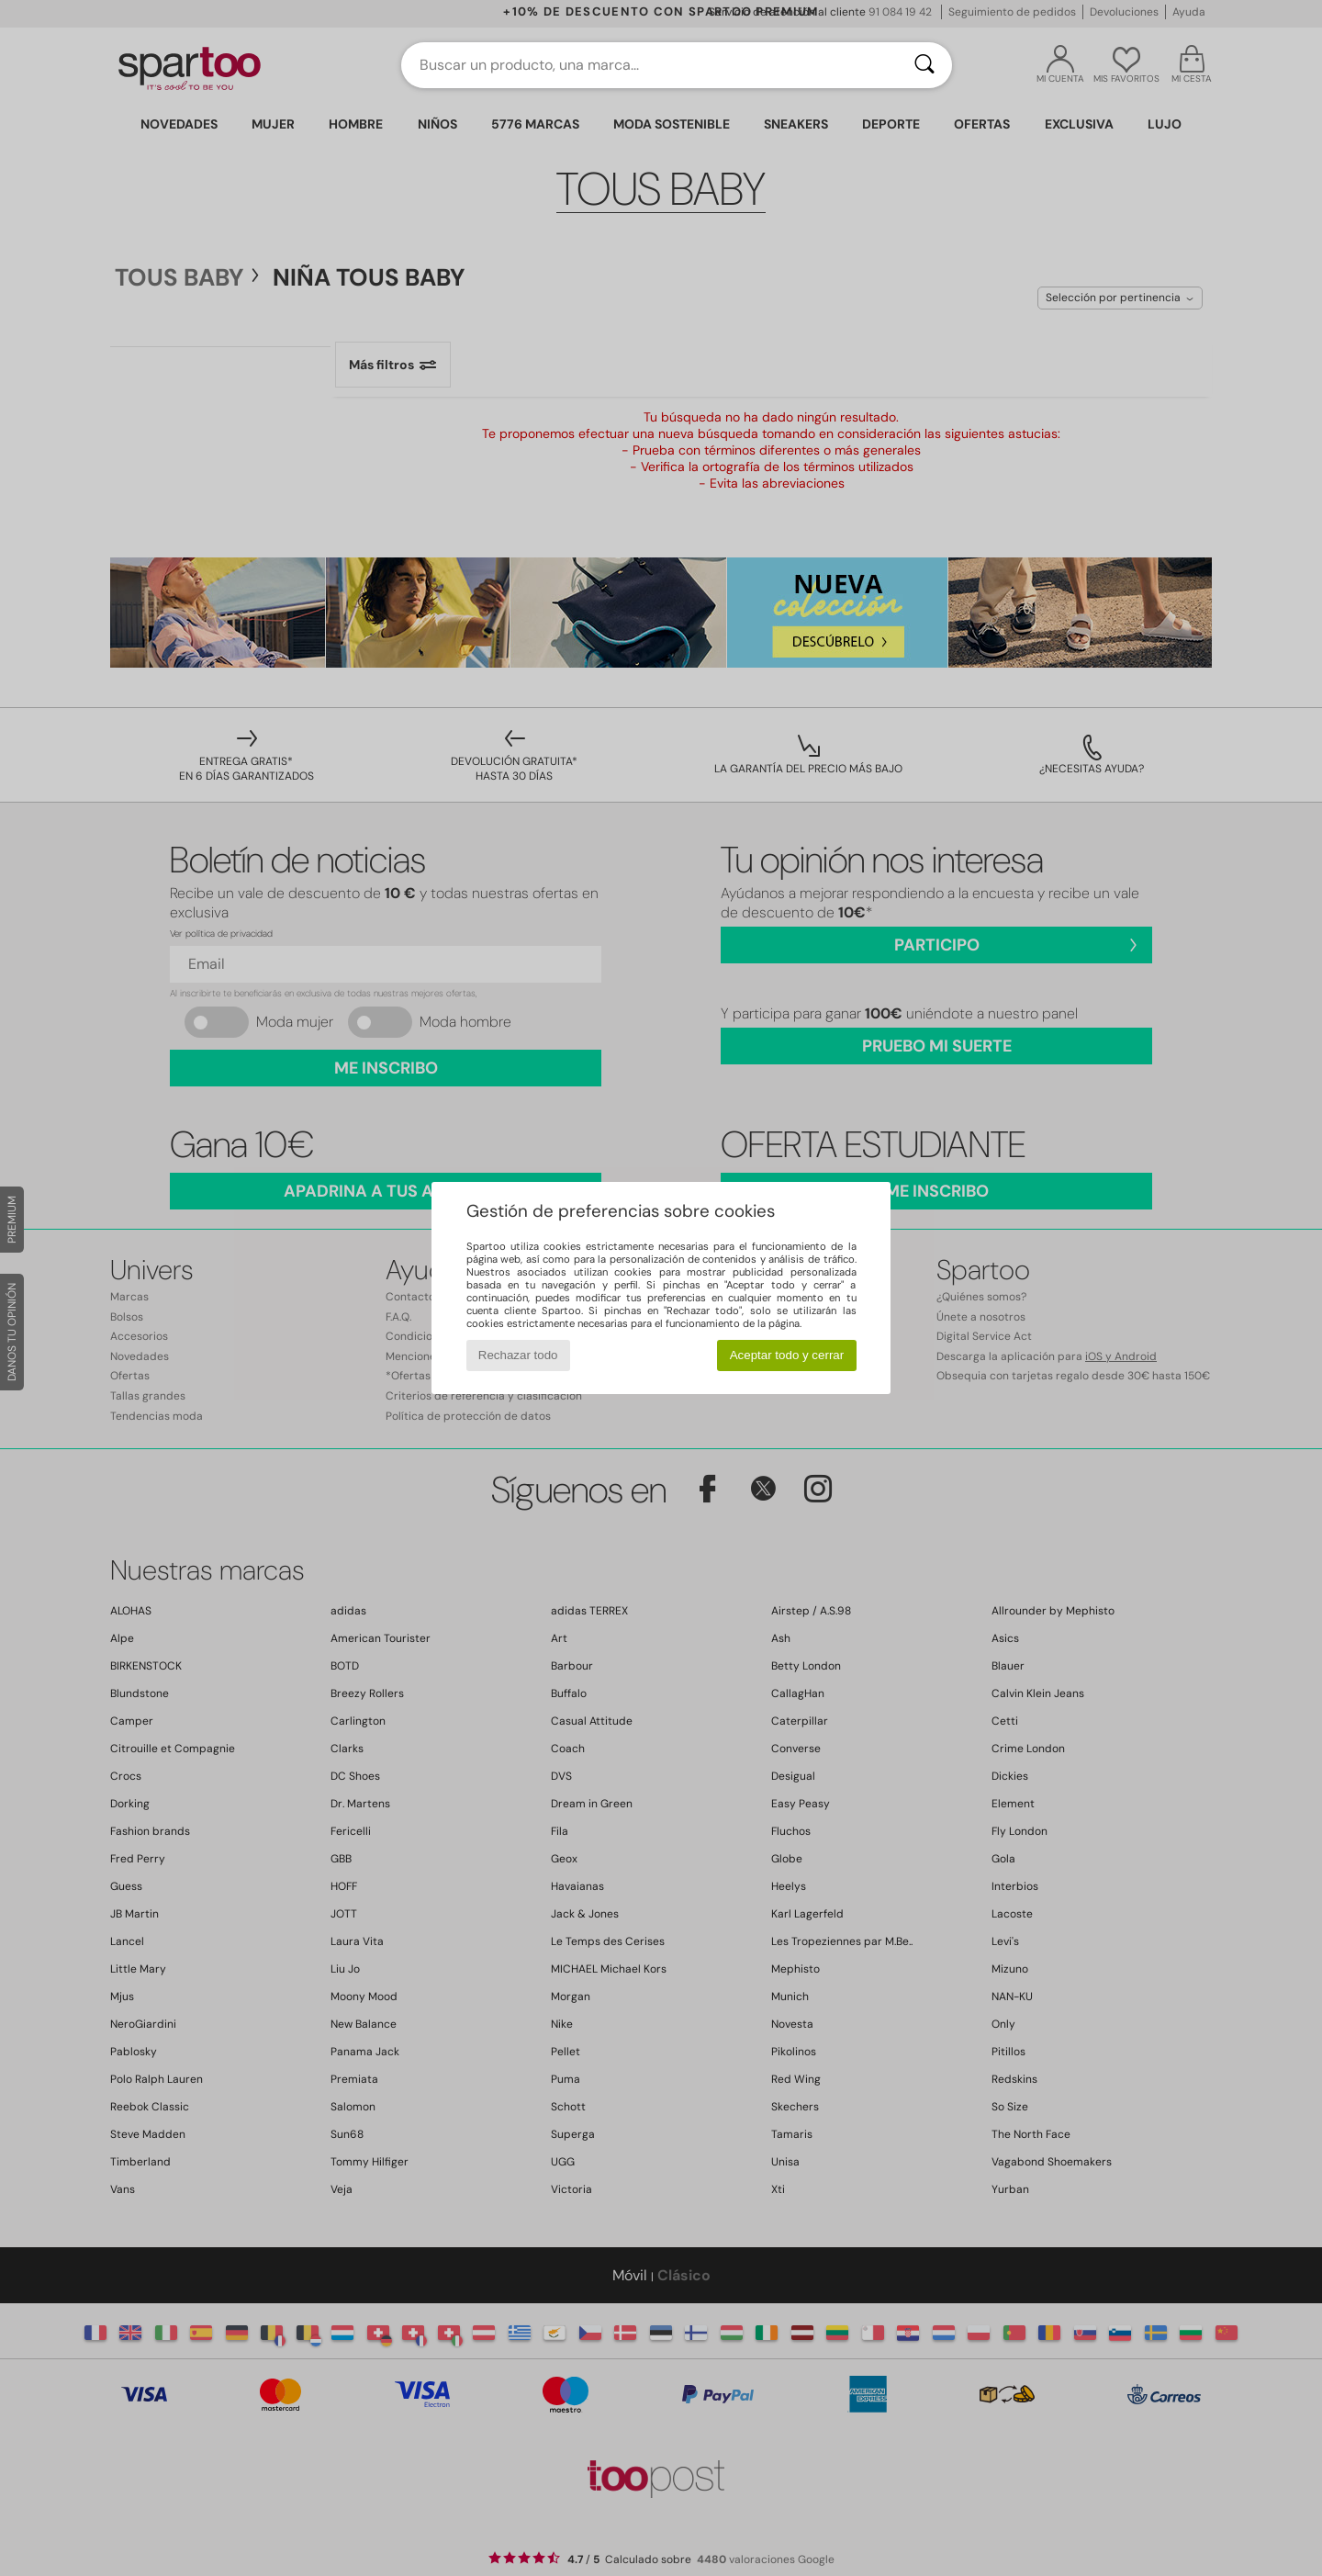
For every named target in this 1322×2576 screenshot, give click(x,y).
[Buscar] (924, 65)
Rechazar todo (518, 1355)
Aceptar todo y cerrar (787, 1355)
